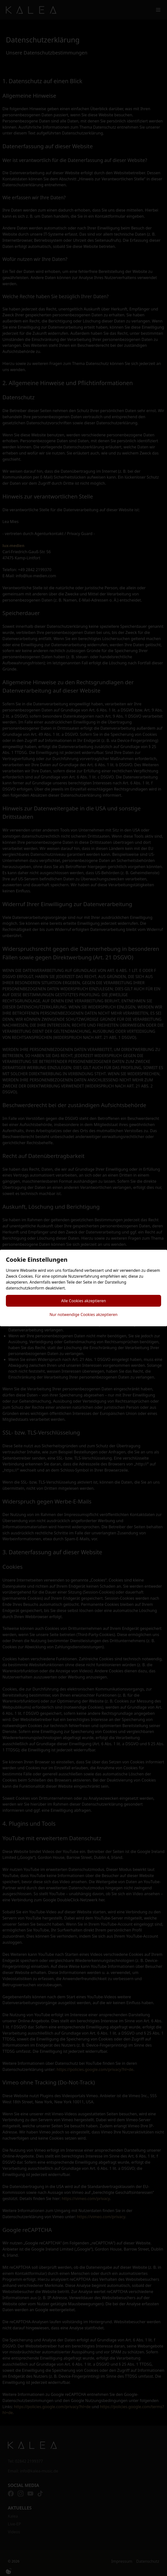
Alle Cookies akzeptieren (83, 1300)
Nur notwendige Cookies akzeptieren (83, 1314)
